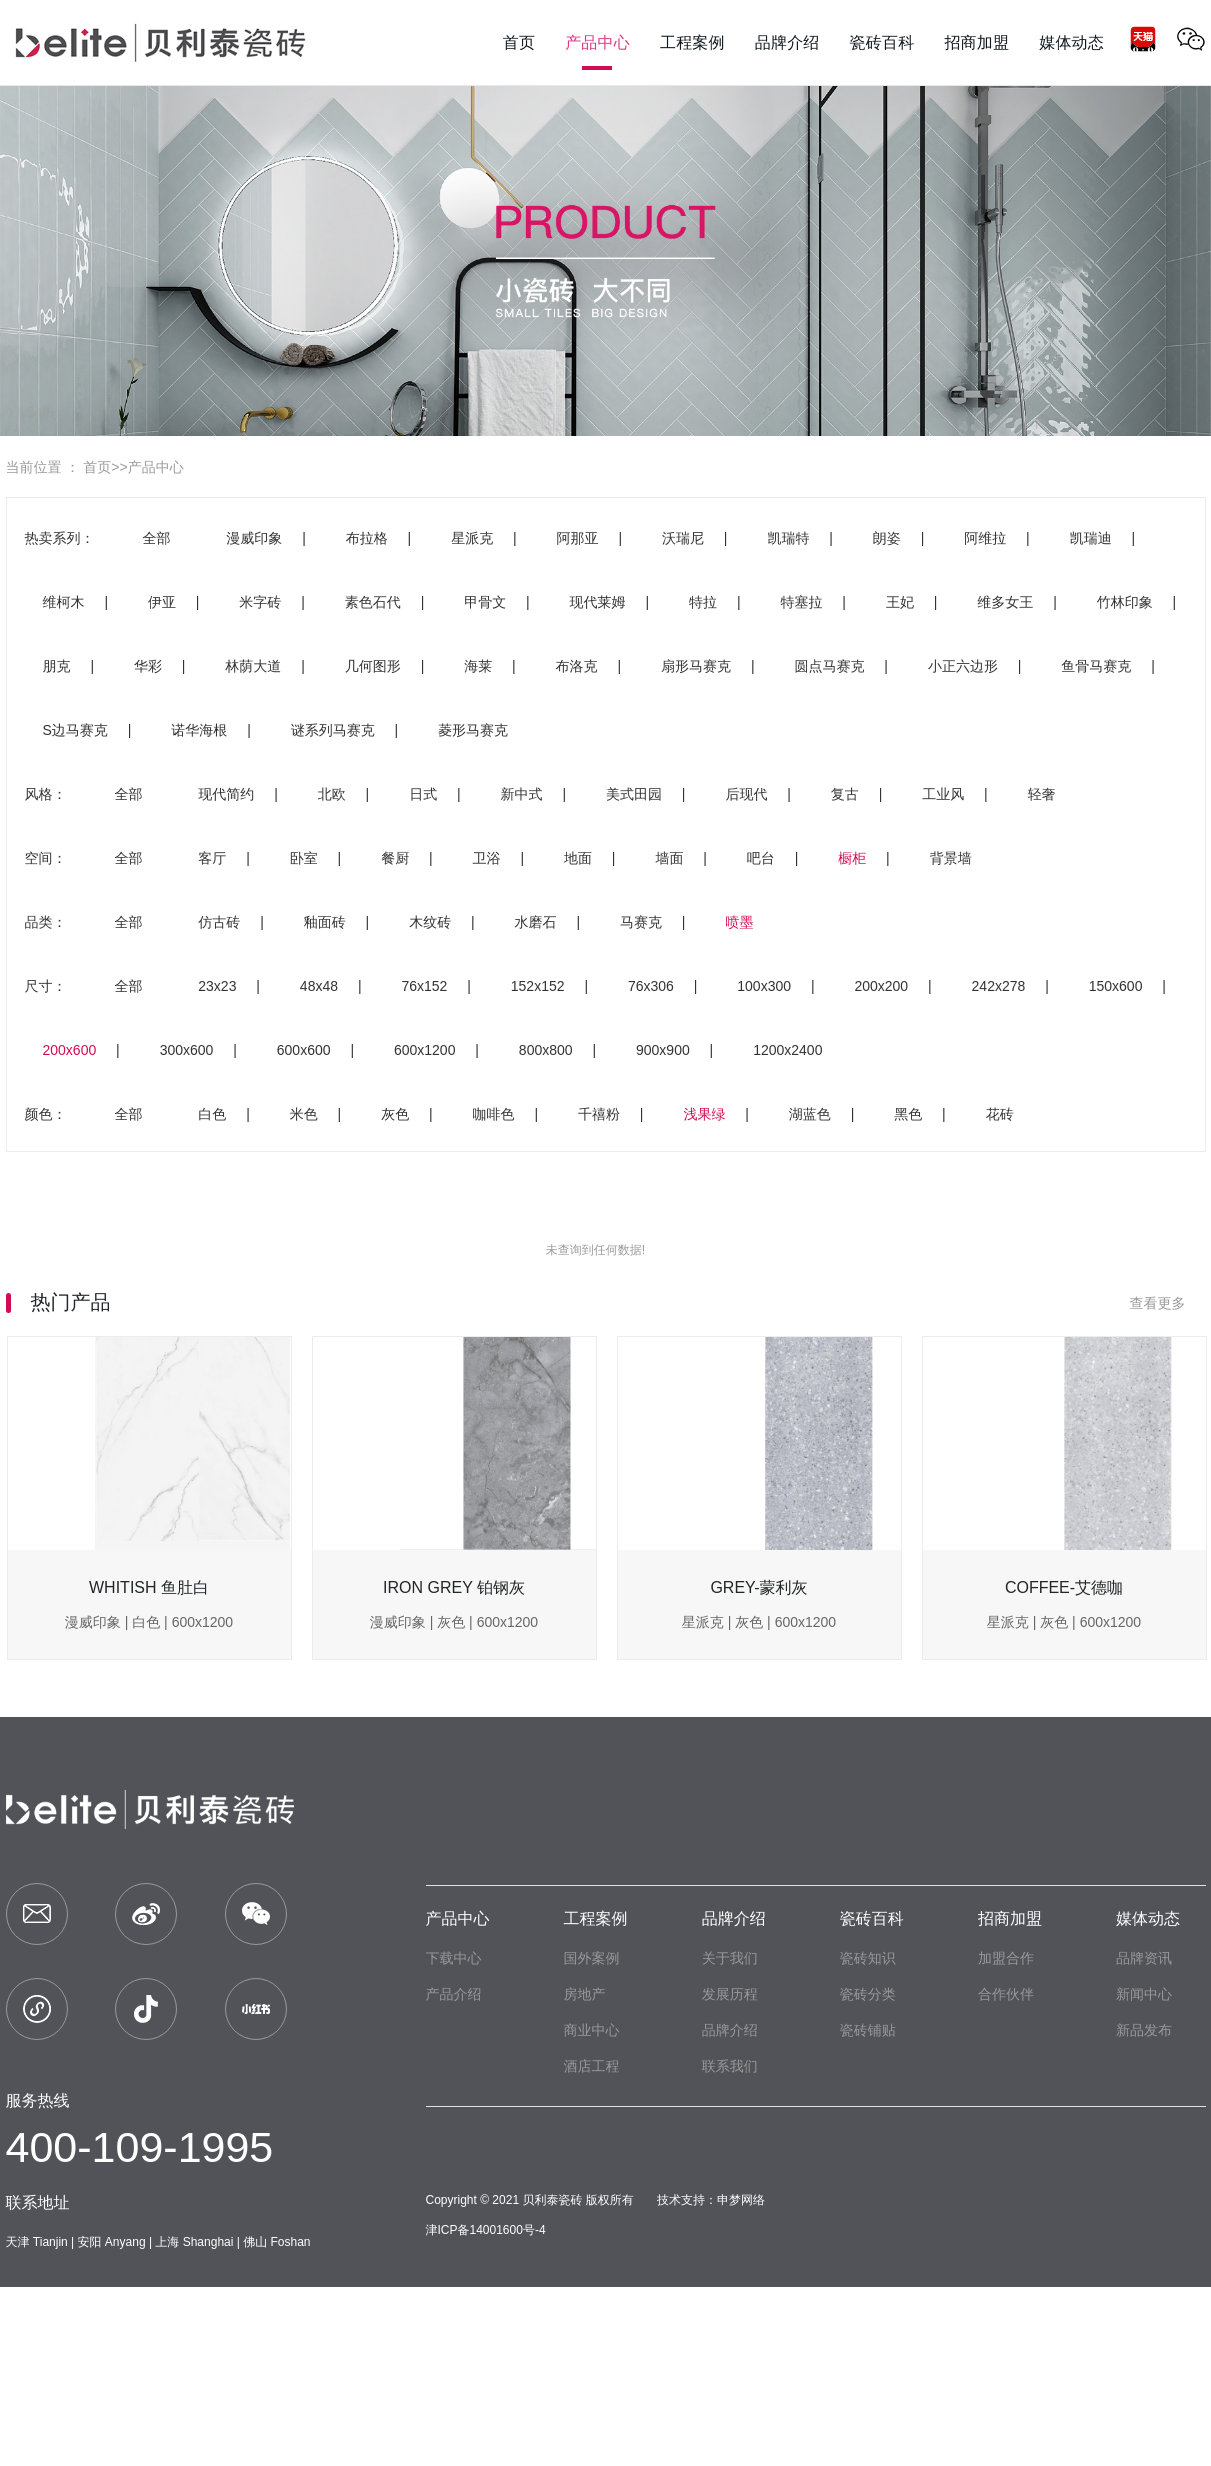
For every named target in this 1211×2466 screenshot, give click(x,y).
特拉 (703, 602)
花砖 (1000, 1114)
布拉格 (367, 538)
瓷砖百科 (872, 1918)
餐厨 (395, 858)
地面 (578, 858)
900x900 (663, 1050)
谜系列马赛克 (333, 730)
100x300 (764, 986)
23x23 (217, 986)
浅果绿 (704, 1114)
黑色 (908, 1114)
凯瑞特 (788, 538)
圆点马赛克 (829, 666)
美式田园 (634, 794)
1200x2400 (787, 1050)
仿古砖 (219, 922)
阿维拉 (985, 538)
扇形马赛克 (696, 666)
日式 (423, 794)
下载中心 (454, 1958)
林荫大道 (253, 666)
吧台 (761, 858)
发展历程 (730, 1994)
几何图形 (373, 666)
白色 (212, 1114)
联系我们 (730, 2066)
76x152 (424, 986)
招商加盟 (1010, 1918)
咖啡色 (494, 1114)
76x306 (651, 986)
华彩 (148, 666)
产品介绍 (454, 1994)
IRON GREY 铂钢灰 (454, 1587)
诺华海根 (199, 730)
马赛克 (641, 922)
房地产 (585, 1994)
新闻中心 (1144, 1994)
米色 (304, 1114)
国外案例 (592, 1958)
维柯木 (64, 602)
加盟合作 (1006, 1958)
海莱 (478, 666)
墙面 (669, 858)
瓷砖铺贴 (868, 2030)
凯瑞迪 (1091, 538)
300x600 (187, 1050)
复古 (845, 794)
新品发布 (1144, 2030)
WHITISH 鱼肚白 (149, 1587)
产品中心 (156, 467)
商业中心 (592, 2030)
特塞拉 (801, 602)
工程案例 (596, 1918)
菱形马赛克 (473, 730)
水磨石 (536, 922)
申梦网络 (741, 2200)
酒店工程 (592, 2066)
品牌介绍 (734, 1918)
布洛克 (577, 666)
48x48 (319, 986)
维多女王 (1005, 602)
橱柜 (852, 858)
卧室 (304, 858)
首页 (97, 467)
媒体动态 (1148, 1918)
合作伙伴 (1006, 1994)
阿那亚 (578, 538)
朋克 (57, 666)
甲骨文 (485, 602)
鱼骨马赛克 (1096, 666)
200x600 (70, 1050)
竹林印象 (1125, 602)
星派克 (472, 538)
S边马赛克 (75, 730)
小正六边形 (963, 666)
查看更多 (1168, 1303)
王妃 (900, 602)
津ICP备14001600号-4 (486, 2230)
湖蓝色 (810, 1114)
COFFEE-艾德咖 (1064, 1587)
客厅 (212, 858)
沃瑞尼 (683, 538)
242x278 (999, 986)
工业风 (943, 794)
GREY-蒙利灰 (758, 1587)
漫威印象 (254, 538)
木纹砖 (430, 922)
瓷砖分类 (868, 1994)
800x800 (546, 1050)
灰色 (395, 1114)
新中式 (522, 794)
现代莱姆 (598, 602)
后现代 (746, 794)
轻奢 (1042, 794)
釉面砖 (325, 922)
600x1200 (425, 1050)
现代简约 (226, 794)
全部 (156, 538)
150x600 (1116, 986)
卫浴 (487, 858)
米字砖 (260, 602)
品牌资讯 (1144, 1958)
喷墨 (739, 922)
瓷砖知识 (868, 1958)
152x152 (538, 986)
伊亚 (162, 602)
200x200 (881, 986)
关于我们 (730, 1958)
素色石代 (373, 602)
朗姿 (887, 538)
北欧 (332, 794)
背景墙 (951, 858)
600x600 (304, 1050)
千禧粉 (599, 1114)
